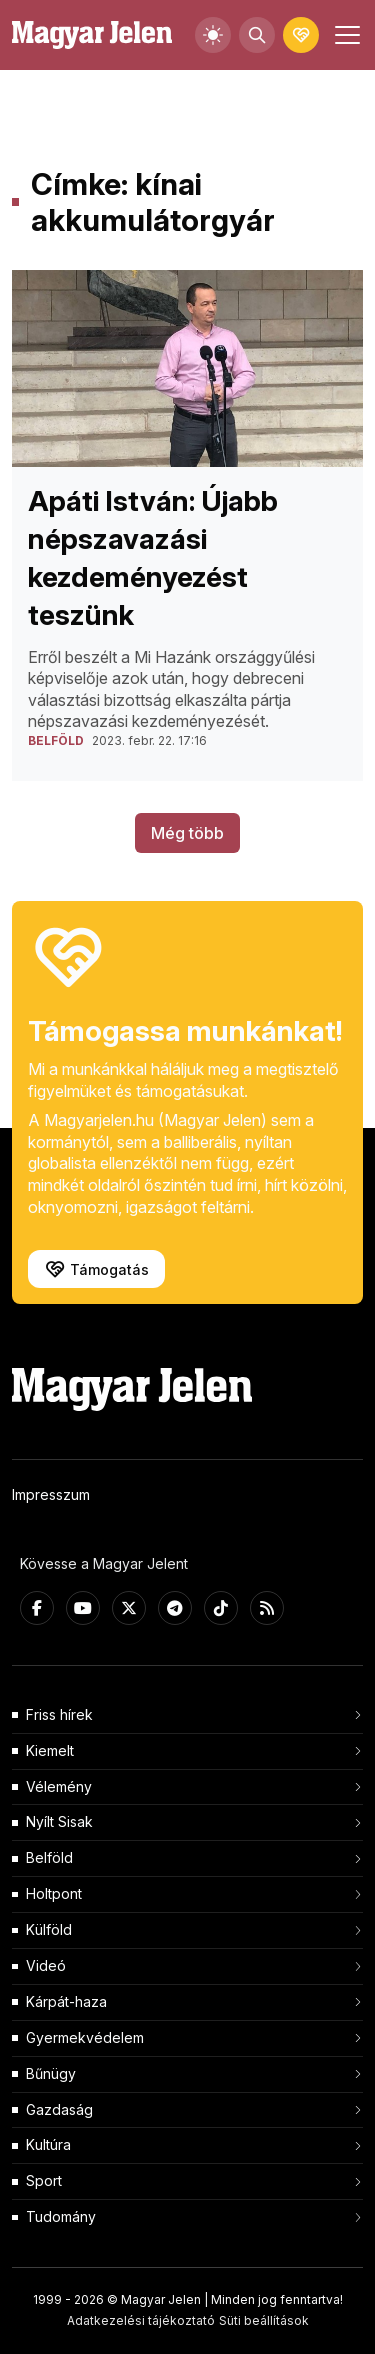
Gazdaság (59, 2109)
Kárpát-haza (66, 2001)
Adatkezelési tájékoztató (141, 2320)
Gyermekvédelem (85, 2037)
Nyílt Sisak (59, 1821)
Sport (44, 2180)
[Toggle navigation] (345, 35)
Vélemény (59, 1786)
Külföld (49, 1929)
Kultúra (48, 2144)
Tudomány (61, 2216)
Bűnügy (51, 2073)
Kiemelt (50, 1750)
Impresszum (51, 1494)
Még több (187, 833)
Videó (46, 1965)
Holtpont (54, 1893)
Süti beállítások (264, 2320)
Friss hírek (59, 1714)
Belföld (49, 1857)
